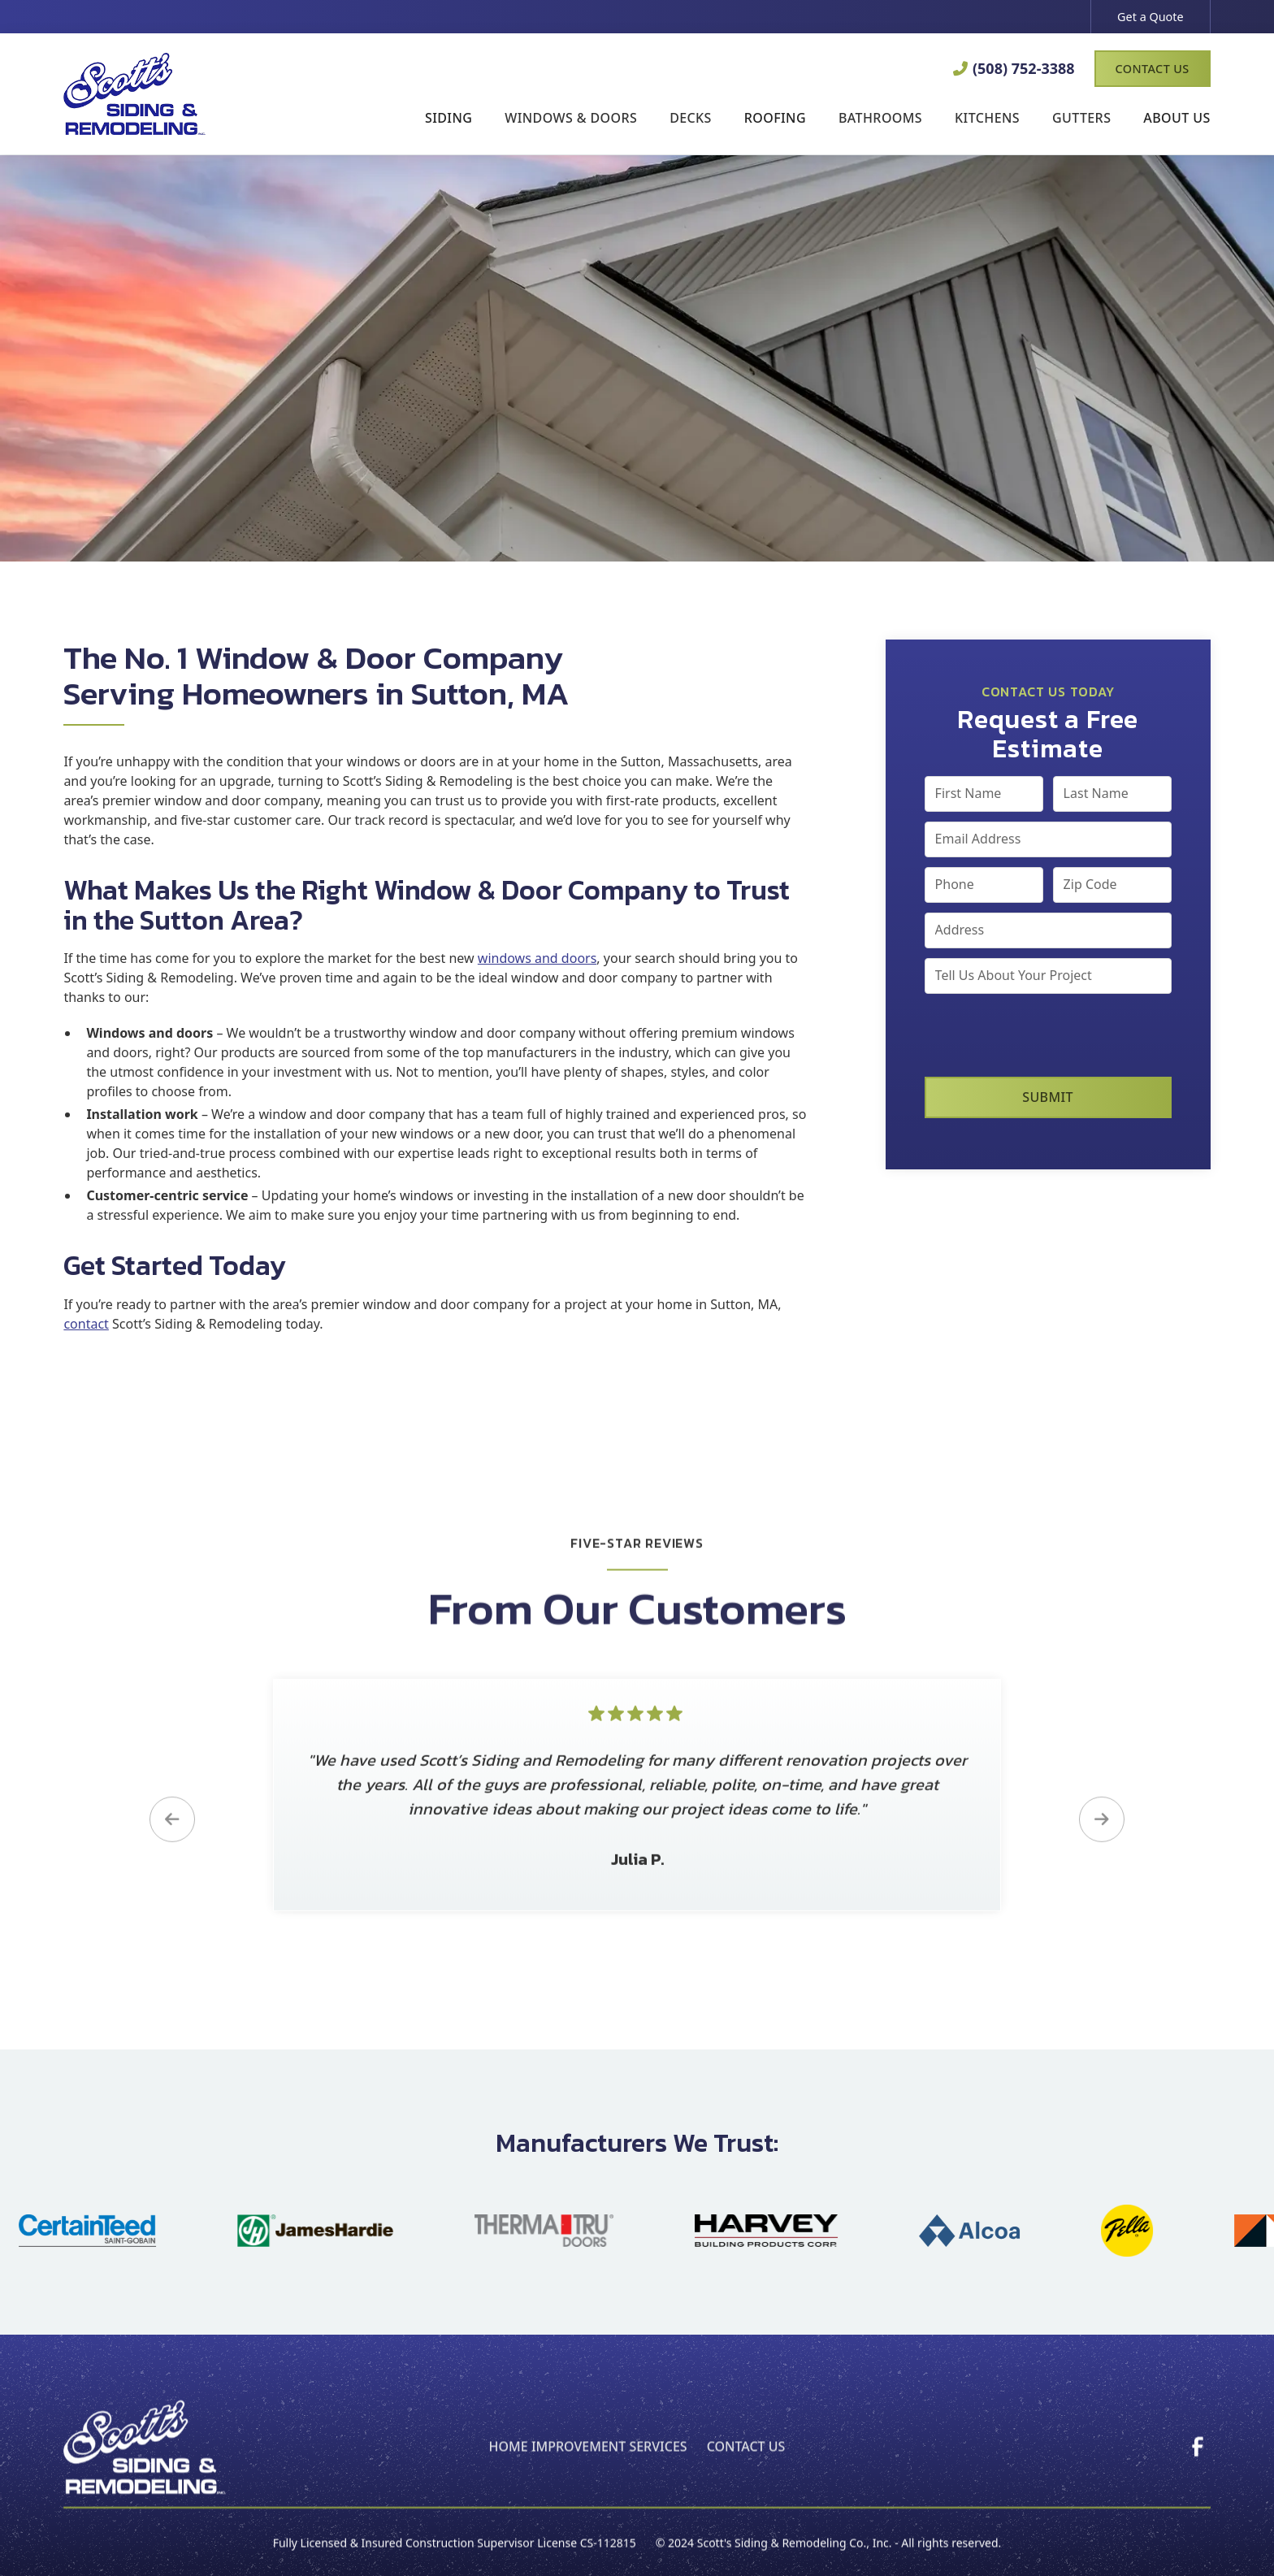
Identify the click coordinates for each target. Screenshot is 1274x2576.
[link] (1198, 2462)
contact (85, 1324)
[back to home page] (144, 2462)
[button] (448, 119)
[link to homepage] (134, 93)
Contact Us (1153, 68)
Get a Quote (1150, 16)
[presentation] (1048, 1035)
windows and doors (537, 958)
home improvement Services (588, 2462)
